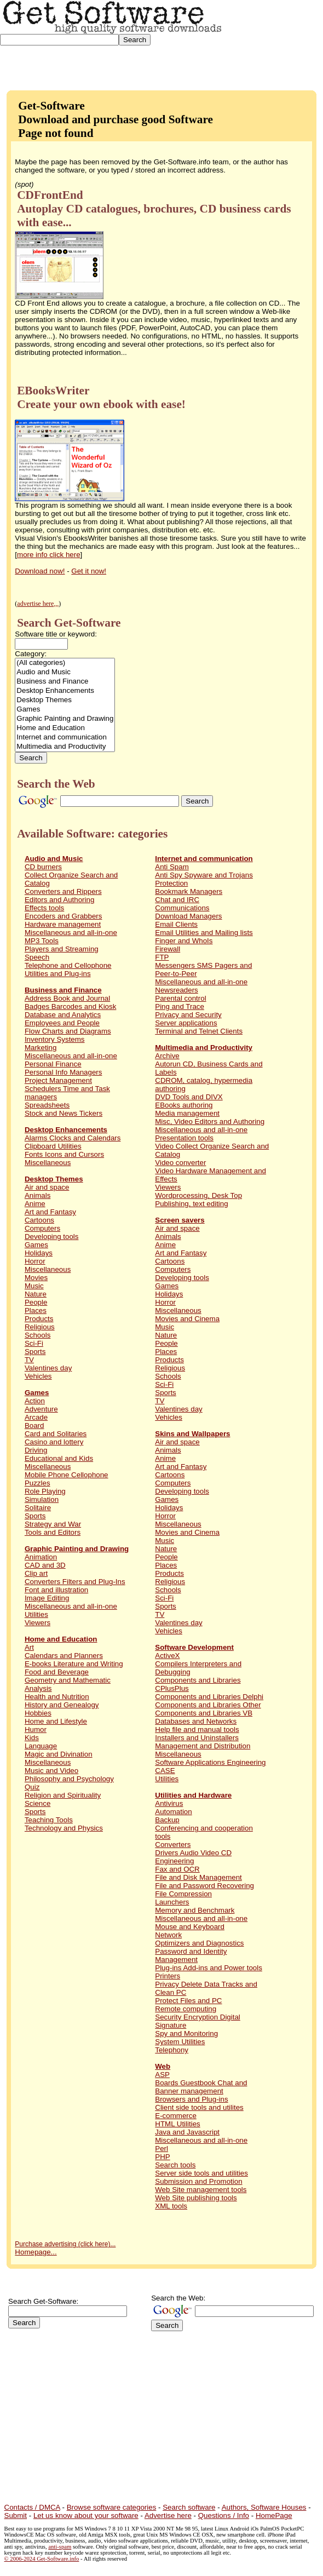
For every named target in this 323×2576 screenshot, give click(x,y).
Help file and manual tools (197, 1729)
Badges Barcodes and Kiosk (70, 1006)
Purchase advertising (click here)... (65, 2244)
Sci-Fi (34, 1343)
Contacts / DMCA (32, 2507)
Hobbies (38, 1713)
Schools (37, 1335)
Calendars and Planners (64, 1655)
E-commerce (176, 2116)
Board (34, 1425)
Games (64, 709)
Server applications (186, 1023)
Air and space (47, 1187)
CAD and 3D (45, 1565)
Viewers (37, 1623)
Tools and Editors (52, 1532)
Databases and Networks (196, 1721)
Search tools (175, 2165)
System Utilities (180, 2042)
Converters (173, 1844)
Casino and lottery (54, 1442)
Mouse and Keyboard (189, 1927)
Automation (173, 1812)
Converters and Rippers (63, 891)
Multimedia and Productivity (64, 746)
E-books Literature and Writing (74, 1664)
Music (34, 1286)
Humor (36, 1729)
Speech (37, 957)
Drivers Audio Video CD (193, 1853)
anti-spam (59, 2547)
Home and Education (64, 728)
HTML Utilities (177, 2124)
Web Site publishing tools (196, 2198)
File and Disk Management (198, 1877)
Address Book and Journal (67, 998)
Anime (35, 1204)
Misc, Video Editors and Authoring (209, 1121)
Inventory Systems (55, 1039)
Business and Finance (64, 681)
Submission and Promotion (198, 2181)
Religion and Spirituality (63, 1795)
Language (41, 1746)
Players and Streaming (62, 949)
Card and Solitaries (55, 1434)
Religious (40, 1327)
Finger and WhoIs (183, 941)
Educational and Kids (59, 1458)
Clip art (36, 1573)
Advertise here (168, 2515)
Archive (167, 1056)
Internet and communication (64, 737)
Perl (161, 2148)
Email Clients (176, 924)
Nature (36, 1294)
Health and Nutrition (57, 1697)
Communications (182, 908)
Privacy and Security (188, 1015)
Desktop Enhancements (64, 691)
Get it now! (88, 571)
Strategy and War (53, 1524)
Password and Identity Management (191, 1955)
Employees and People (62, 1023)
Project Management (58, 1080)
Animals (37, 1195)
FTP (162, 957)
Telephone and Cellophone (68, 965)
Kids (32, 1738)
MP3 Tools (42, 941)
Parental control (180, 998)
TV (29, 1360)
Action (35, 1401)
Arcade (36, 1417)
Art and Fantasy (50, 1212)
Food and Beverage (57, 1672)
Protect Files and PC (188, 2000)
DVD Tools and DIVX (188, 1097)
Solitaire (38, 1508)
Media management (187, 1113)
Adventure (41, 1409)
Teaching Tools (49, 1820)
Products (39, 1319)
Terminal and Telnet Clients (199, 1031)
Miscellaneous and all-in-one (71, 932)
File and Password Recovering (204, 1885)
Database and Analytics (63, 1015)
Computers (42, 1228)
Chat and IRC (177, 900)
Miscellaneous (48, 1162)
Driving (36, 1450)
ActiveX (167, 1655)
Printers (167, 1976)
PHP (162, 2157)
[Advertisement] (273, 41)
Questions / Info (223, 2515)
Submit (15, 2515)
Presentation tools (184, 1138)
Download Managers (188, 916)
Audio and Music (64, 672)
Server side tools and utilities (201, 2173)
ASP (162, 2074)
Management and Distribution (202, 1746)
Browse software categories (112, 2507)
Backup (167, 1820)
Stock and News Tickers (63, 1113)
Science (37, 1803)
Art (29, 1647)
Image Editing (47, 1598)
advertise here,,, (38, 603)
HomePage (274, 2515)
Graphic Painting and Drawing (64, 719)
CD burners (43, 867)
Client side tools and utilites (199, 2107)
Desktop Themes (64, 700)
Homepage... (35, 2252)
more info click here (48, 554)
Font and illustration (56, 1590)
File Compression (183, 1894)
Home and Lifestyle (56, 1721)
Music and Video (51, 1770)
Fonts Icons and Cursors (64, 1154)
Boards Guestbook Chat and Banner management (201, 2087)
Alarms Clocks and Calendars (73, 1138)
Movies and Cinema (187, 1319)
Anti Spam (172, 867)
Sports (35, 1351)
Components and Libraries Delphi (209, 1697)
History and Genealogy (62, 1705)
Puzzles (37, 1483)
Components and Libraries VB (203, 1713)
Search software (189, 2507)
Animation (41, 1557)
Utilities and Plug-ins (58, 973)
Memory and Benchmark (194, 1910)
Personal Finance (53, 1064)
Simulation (42, 1499)
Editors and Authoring (59, 900)
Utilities (36, 1614)
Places (36, 1310)
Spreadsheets (47, 1105)
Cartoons (39, 1220)
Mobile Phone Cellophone (66, 1475)
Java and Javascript (187, 2132)
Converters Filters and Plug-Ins (75, 1581)
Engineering (174, 1861)
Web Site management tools (200, 2189)
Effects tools (44, 908)
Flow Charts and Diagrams (68, 1031)
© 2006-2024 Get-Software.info (41, 2559)
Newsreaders (176, 990)
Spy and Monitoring (186, 2033)
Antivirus (169, 1803)
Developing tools (52, 1236)
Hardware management (63, 924)
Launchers (172, 1902)
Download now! (40, 571)
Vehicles (38, 1376)
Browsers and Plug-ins (191, 2099)
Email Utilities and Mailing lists (204, 932)
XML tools (171, 2206)
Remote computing (185, 2009)
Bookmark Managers (188, 891)
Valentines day (48, 1368)
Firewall (167, 949)
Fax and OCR (177, 1869)
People (36, 1302)
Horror (35, 1261)
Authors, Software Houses (264, 2507)
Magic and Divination (59, 1754)
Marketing (41, 1047)
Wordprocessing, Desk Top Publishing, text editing (198, 1199)
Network (168, 1935)
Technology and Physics (64, 1828)
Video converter (180, 1162)
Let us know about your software (86, 2515)
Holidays (39, 1253)
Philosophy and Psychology (69, 1779)
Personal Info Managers (63, 1072)
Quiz (32, 1787)
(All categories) (64, 663)
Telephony (171, 2050)
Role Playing (45, 1491)
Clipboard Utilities (53, 1146)
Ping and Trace (179, 1006)
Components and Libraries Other (208, 1705)
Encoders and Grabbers (63, 916)
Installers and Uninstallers (197, 1738)
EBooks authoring (183, 1105)
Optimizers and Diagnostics (199, 1943)
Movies (36, 1277)
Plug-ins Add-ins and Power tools (208, 1968)
